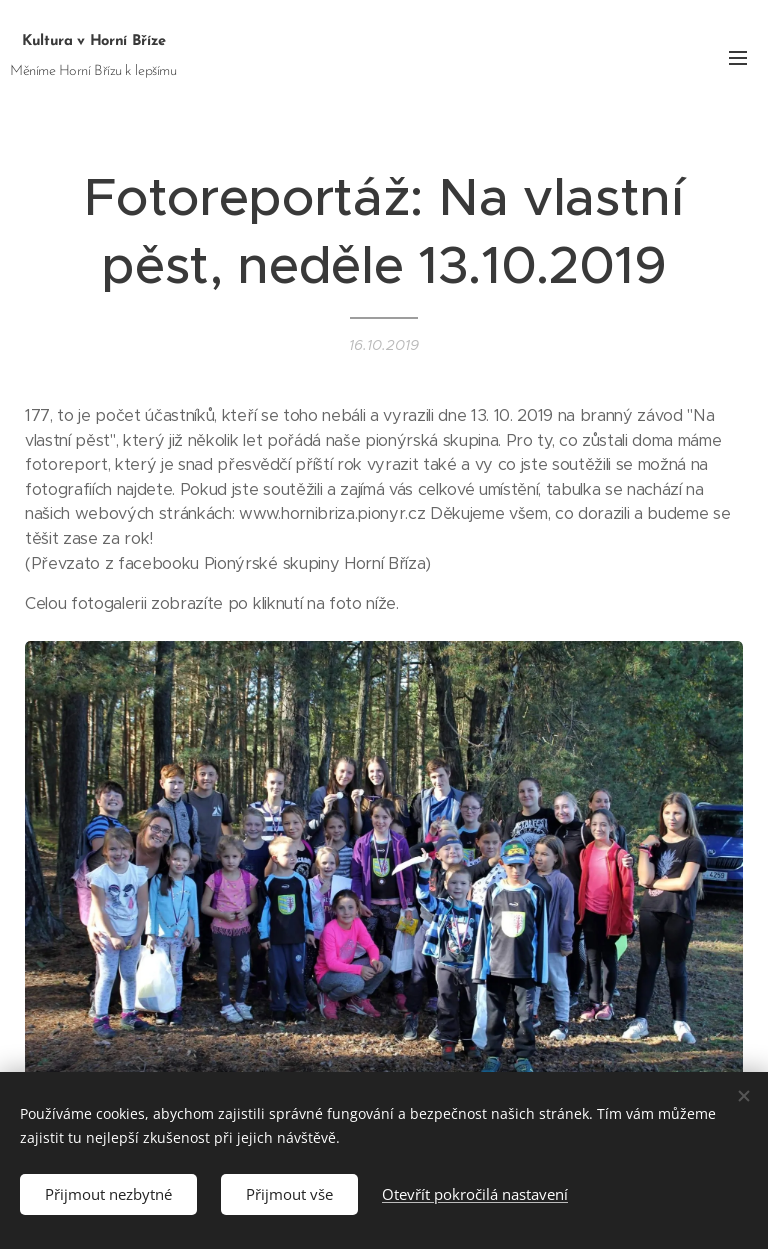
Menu (738, 58)
